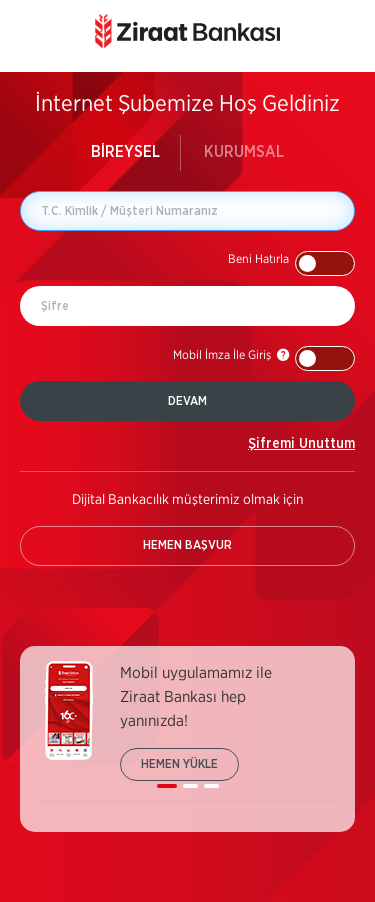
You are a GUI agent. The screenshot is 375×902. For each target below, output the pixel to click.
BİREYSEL (125, 152)
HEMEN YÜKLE (179, 764)
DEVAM (187, 401)
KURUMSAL (244, 152)
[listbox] (187, 731)
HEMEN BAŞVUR (187, 545)
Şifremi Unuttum (301, 444)
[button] (291, 263)
